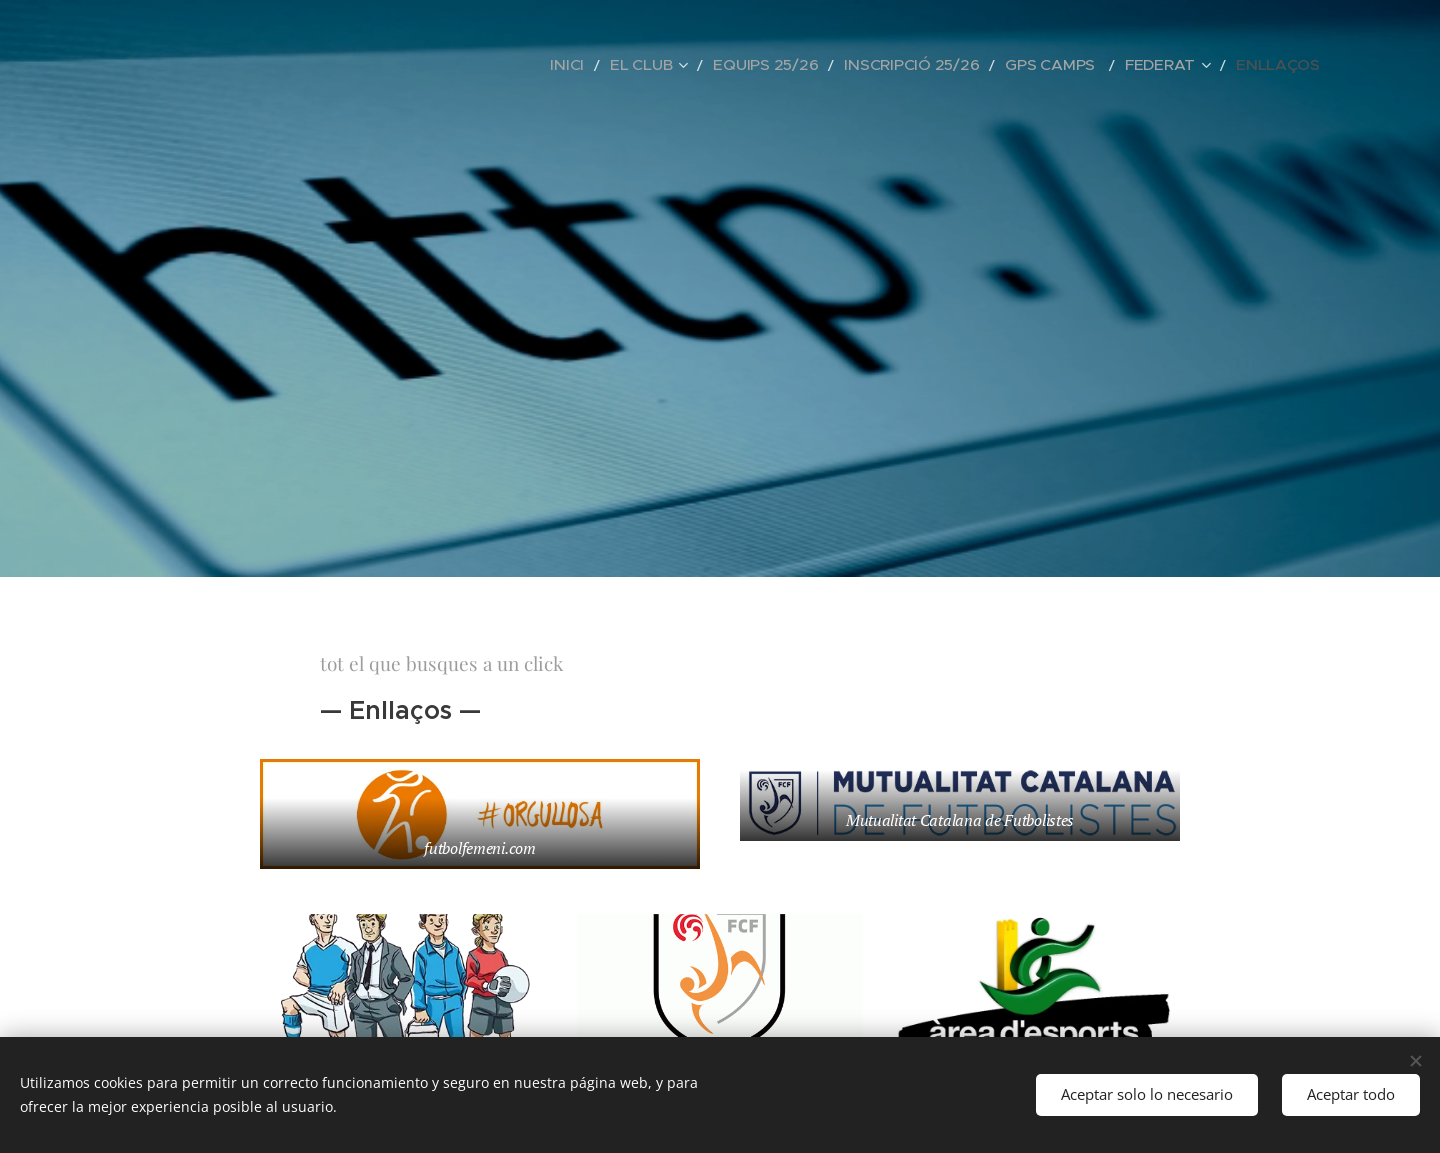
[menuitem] (651, 65)
